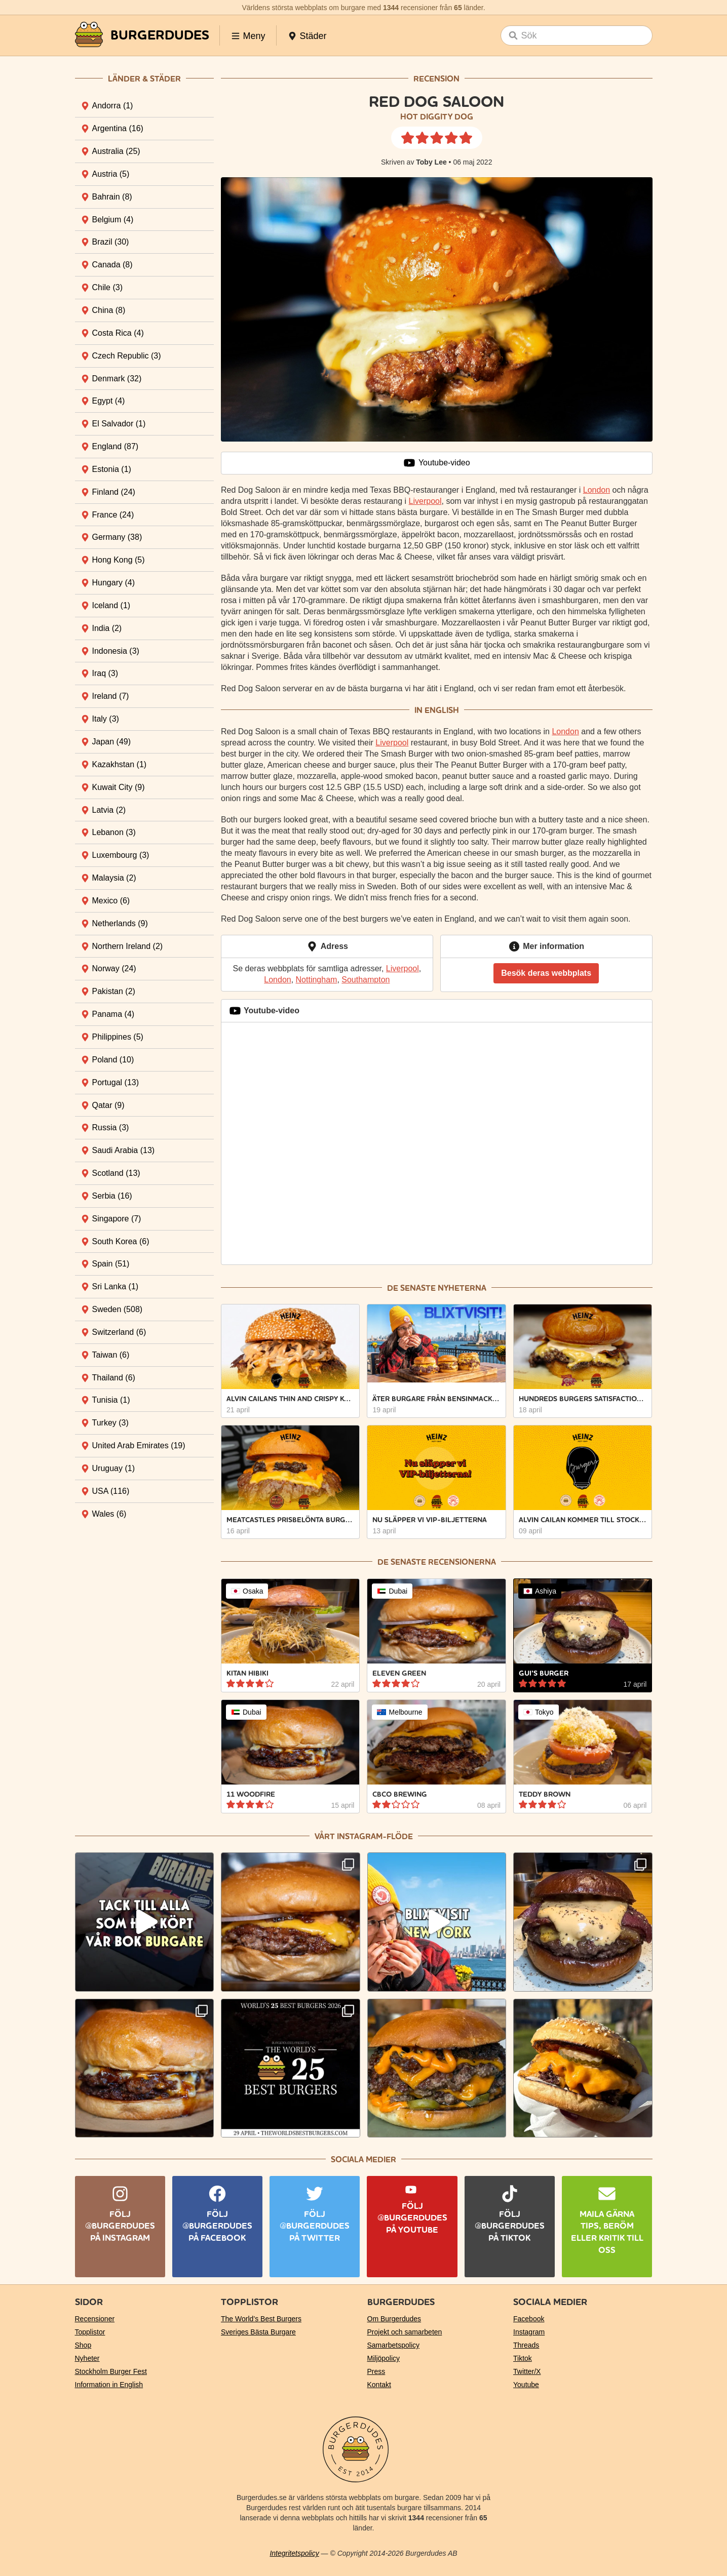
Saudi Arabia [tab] (123, 1150)
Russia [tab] (110, 1127)
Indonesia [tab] (115, 651)
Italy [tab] (105, 719)
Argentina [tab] (117, 128)
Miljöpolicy (383, 2358)
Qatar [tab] (108, 1105)
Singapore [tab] (116, 1218)
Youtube (526, 2385)
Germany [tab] (117, 537)
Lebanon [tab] (114, 832)
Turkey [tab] (110, 1422)
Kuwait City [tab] (118, 787)
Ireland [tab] (110, 696)
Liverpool (425, 501)
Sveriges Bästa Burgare (258, 2332)
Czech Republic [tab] (126, 355)
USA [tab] (111, 1491)
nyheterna (462, 1288)
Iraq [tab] (105, 673)
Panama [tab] (113, 1014)
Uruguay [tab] (113, 1468)
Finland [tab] (113, 492)
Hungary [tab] (113, 582)
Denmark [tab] (117, 378)
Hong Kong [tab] (118, 560)
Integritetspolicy (294, 2553)
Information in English (109, 2385)
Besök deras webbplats (546, 973)
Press (376, 2371)
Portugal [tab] (115, 1082)
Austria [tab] (111, 174)
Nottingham (316, 979)
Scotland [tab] (116, 1173)
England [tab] (115, 446)
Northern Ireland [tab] (127, 946)
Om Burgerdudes (394, 2319)
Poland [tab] (113, 1059)
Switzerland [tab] (119, 1332)
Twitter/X (527, 2371)
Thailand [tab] (113, 1377)
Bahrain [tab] (112, 196)
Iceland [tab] (111, 605)
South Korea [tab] (120, 1241)
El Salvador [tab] (119, 423)
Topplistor (90, 2332)
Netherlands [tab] (120, 923)
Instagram (529, 2332)
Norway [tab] (114, 968)
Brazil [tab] (110, 241)
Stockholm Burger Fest (111, 2371)
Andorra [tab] (112, 105)
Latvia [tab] (109, 810)
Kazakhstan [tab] (119, 764)
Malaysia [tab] (114, 878)
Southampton (365, 979)
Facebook (528, 2319)
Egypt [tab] (108, 401)
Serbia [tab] (112, 1196)
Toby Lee (431, 162)
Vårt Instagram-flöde (364, 1836)
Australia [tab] (116, 151)
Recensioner (95, 2319)
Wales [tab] (109, 1514)
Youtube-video (436, 463)
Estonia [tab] (111, 469)
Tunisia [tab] (111, 1400)
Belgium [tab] (113, 219)
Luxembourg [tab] (120, 855)
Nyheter (87, 2358)
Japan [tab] (111, 741)
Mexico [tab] (111, 900)
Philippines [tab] (117, 1037)
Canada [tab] (112, 264)
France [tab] (113, 514)
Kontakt (379, 2385)
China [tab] (109, 310)
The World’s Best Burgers (261, 2319)
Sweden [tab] (117, 1309)
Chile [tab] (107, 287)
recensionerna (462, 1562)
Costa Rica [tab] (118, 333)
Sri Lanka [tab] (115, 1286)
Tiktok (522, 2358)
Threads (526, 2345)
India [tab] (107, 628)
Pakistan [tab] (113, 991)
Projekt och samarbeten (404, 2332)
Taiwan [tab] (111, 1355)
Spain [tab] (111, 1263)
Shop (83, 2345)
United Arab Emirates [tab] (138, 1445)
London (596, 490)
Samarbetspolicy (393, 2345)
